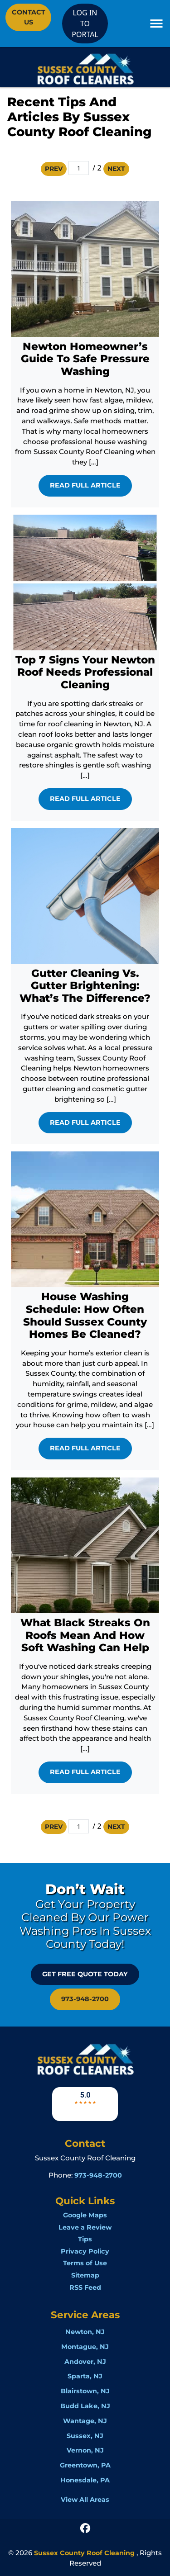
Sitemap (85, 2275)
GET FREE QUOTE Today (85, 1974)
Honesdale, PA (85, 2480)
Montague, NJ (85, 2347)
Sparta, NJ (85, 2376)
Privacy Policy (85, 2251)
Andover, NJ (85, 2362)
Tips (85, 2239)
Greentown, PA (85, 2465)
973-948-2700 (85, 1999)
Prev (54, 169)
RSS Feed (85, 2287)
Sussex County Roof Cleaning (84, 2553)
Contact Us (28, 17)
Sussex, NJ (85, 2436)
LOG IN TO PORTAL (85, 23)
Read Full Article (85, 485)
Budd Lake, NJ (85, 2406)
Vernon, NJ (85, 2450)
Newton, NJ (85, 2332)
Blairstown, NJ (85, 2391)
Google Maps (85, 2215)
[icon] (85, 2528)
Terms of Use (85, 2263)
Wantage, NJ (85, 2421)
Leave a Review (85, 2227)
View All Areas (85, 2500)
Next (116, 169)
